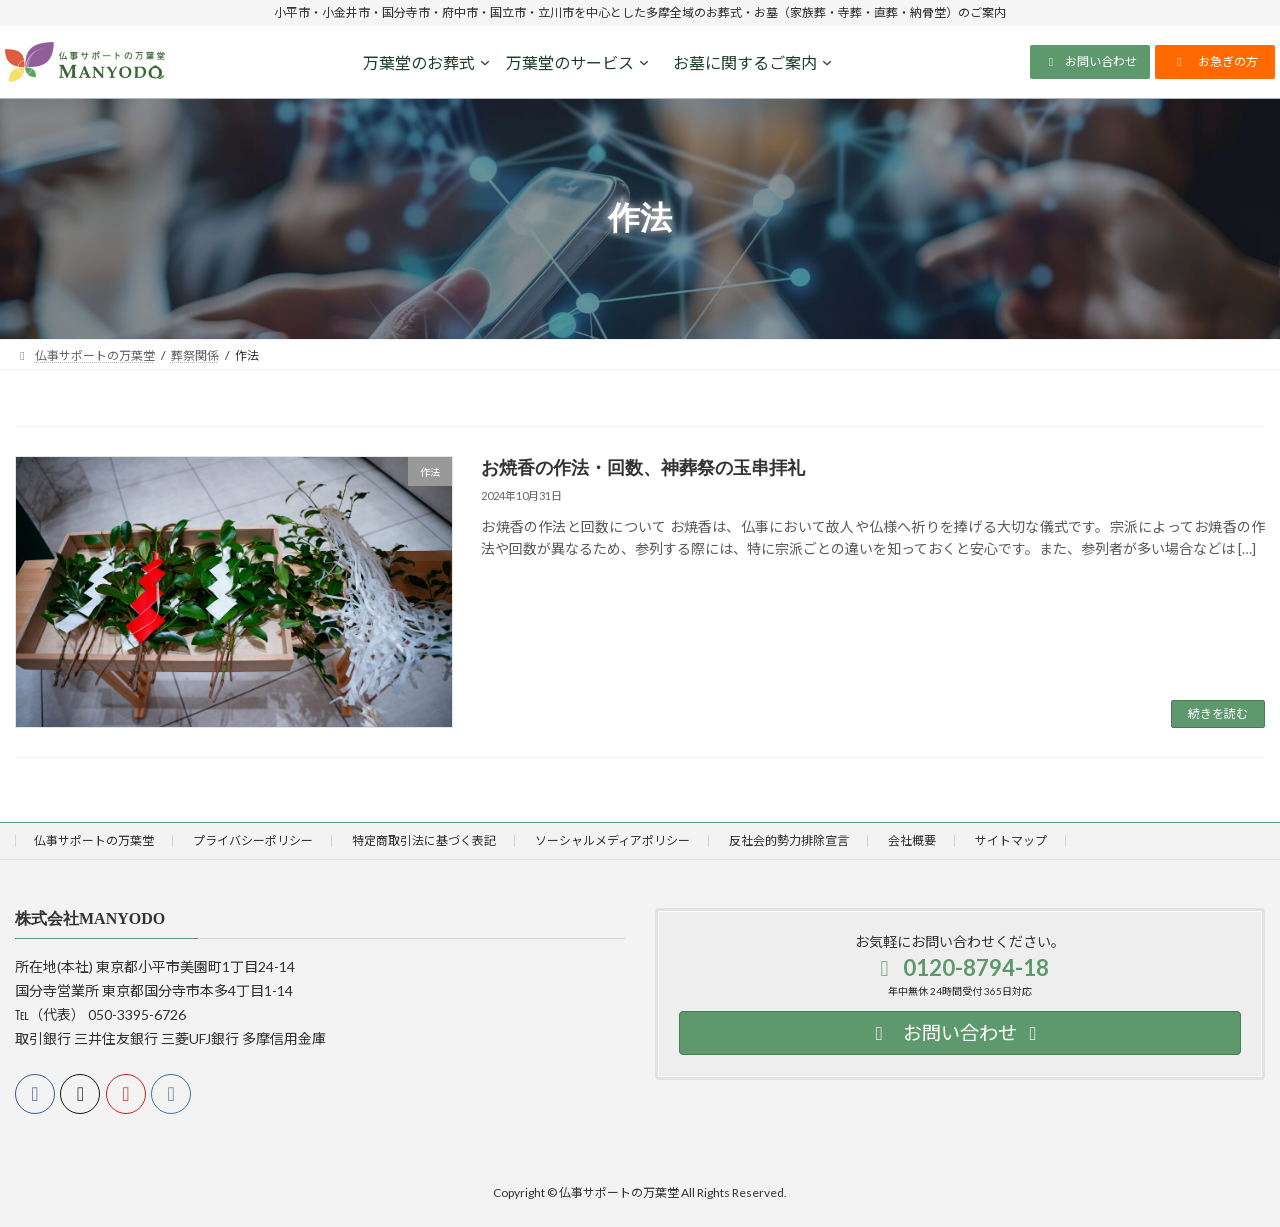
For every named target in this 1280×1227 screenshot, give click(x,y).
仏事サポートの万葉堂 (94, 840)
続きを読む (1218, 713)
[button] (1090, 62)
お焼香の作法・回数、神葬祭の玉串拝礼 (643, 468)
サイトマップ (1011, 840)
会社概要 (912, 840)
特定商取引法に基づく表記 (424, 840)
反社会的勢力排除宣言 (789, 840)
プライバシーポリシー (253, 840)
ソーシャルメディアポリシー (612, 840)
